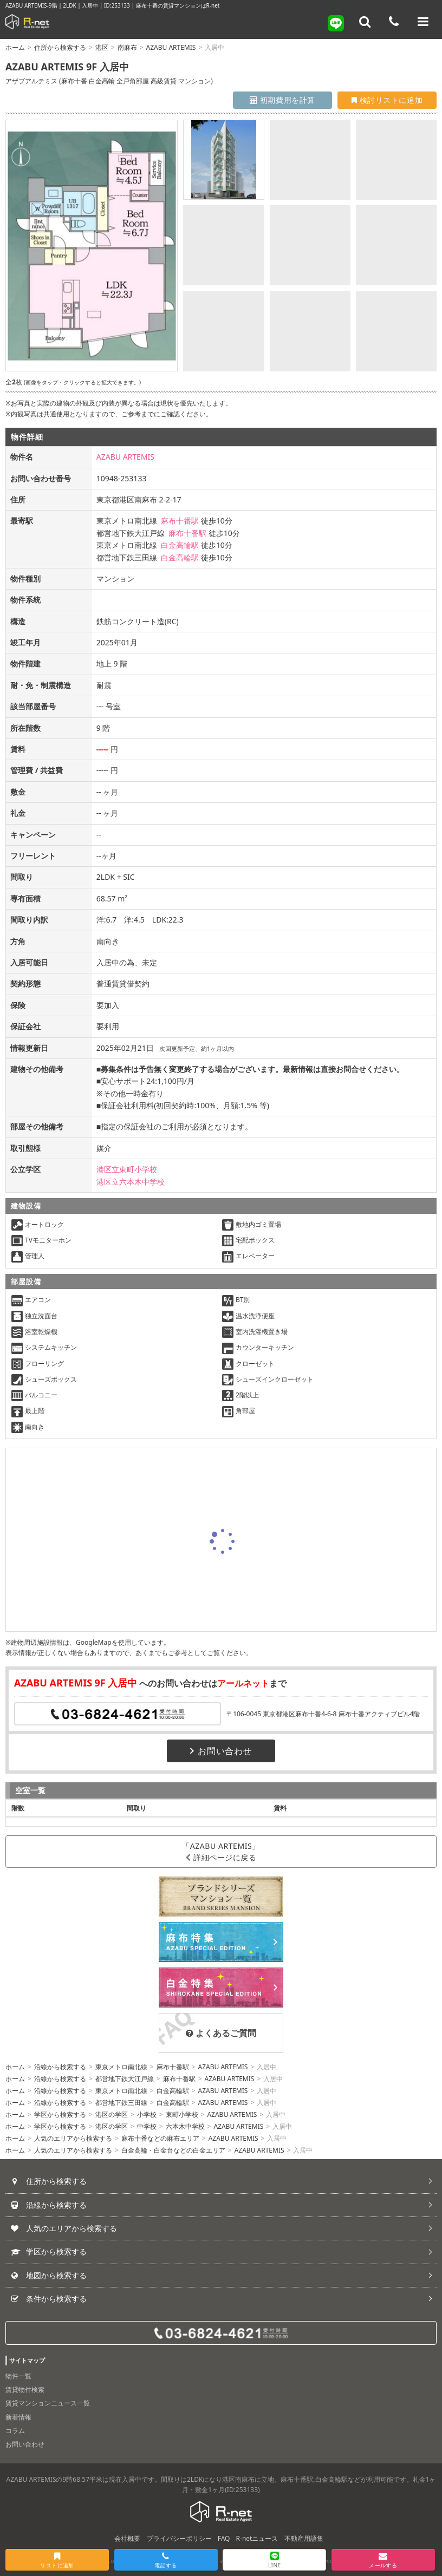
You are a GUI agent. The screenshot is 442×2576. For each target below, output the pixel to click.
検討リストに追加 (387, 100)
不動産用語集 (303, 2538)
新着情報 (18, 2417)
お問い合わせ (221, 1751)
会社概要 (127, 2538)
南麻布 (127, 47)
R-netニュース (257, 2538)
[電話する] (393, 21)
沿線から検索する (60, 2066)
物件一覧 (18, 2376)
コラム (15, 2430)
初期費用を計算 (282, 100)
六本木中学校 (185, 2126)
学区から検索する (60, 2114)
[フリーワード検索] (365, 21)
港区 (101, 47)
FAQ (224, 2538)
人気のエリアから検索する (73, 2138)
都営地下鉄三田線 (121, 2102)
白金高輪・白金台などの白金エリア (173, 2150)
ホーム (15, 47)
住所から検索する (60, 47)
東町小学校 (182, 2114)
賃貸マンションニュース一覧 (47, 2403)
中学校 (147, 2126)
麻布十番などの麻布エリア (160, 2138)
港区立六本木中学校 (130, 1181)
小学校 (147, 2114)
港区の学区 (111, 2114)
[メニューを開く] (423, 21)
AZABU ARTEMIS (171, 47)
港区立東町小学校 (126, 1169)
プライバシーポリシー (179, 2538)
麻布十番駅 (180, 520)
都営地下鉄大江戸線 (124, 2078)
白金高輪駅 (180, 545)
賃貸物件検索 (24, 2389)
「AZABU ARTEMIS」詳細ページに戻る (221, 1851)
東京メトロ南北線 (121, 2066)
